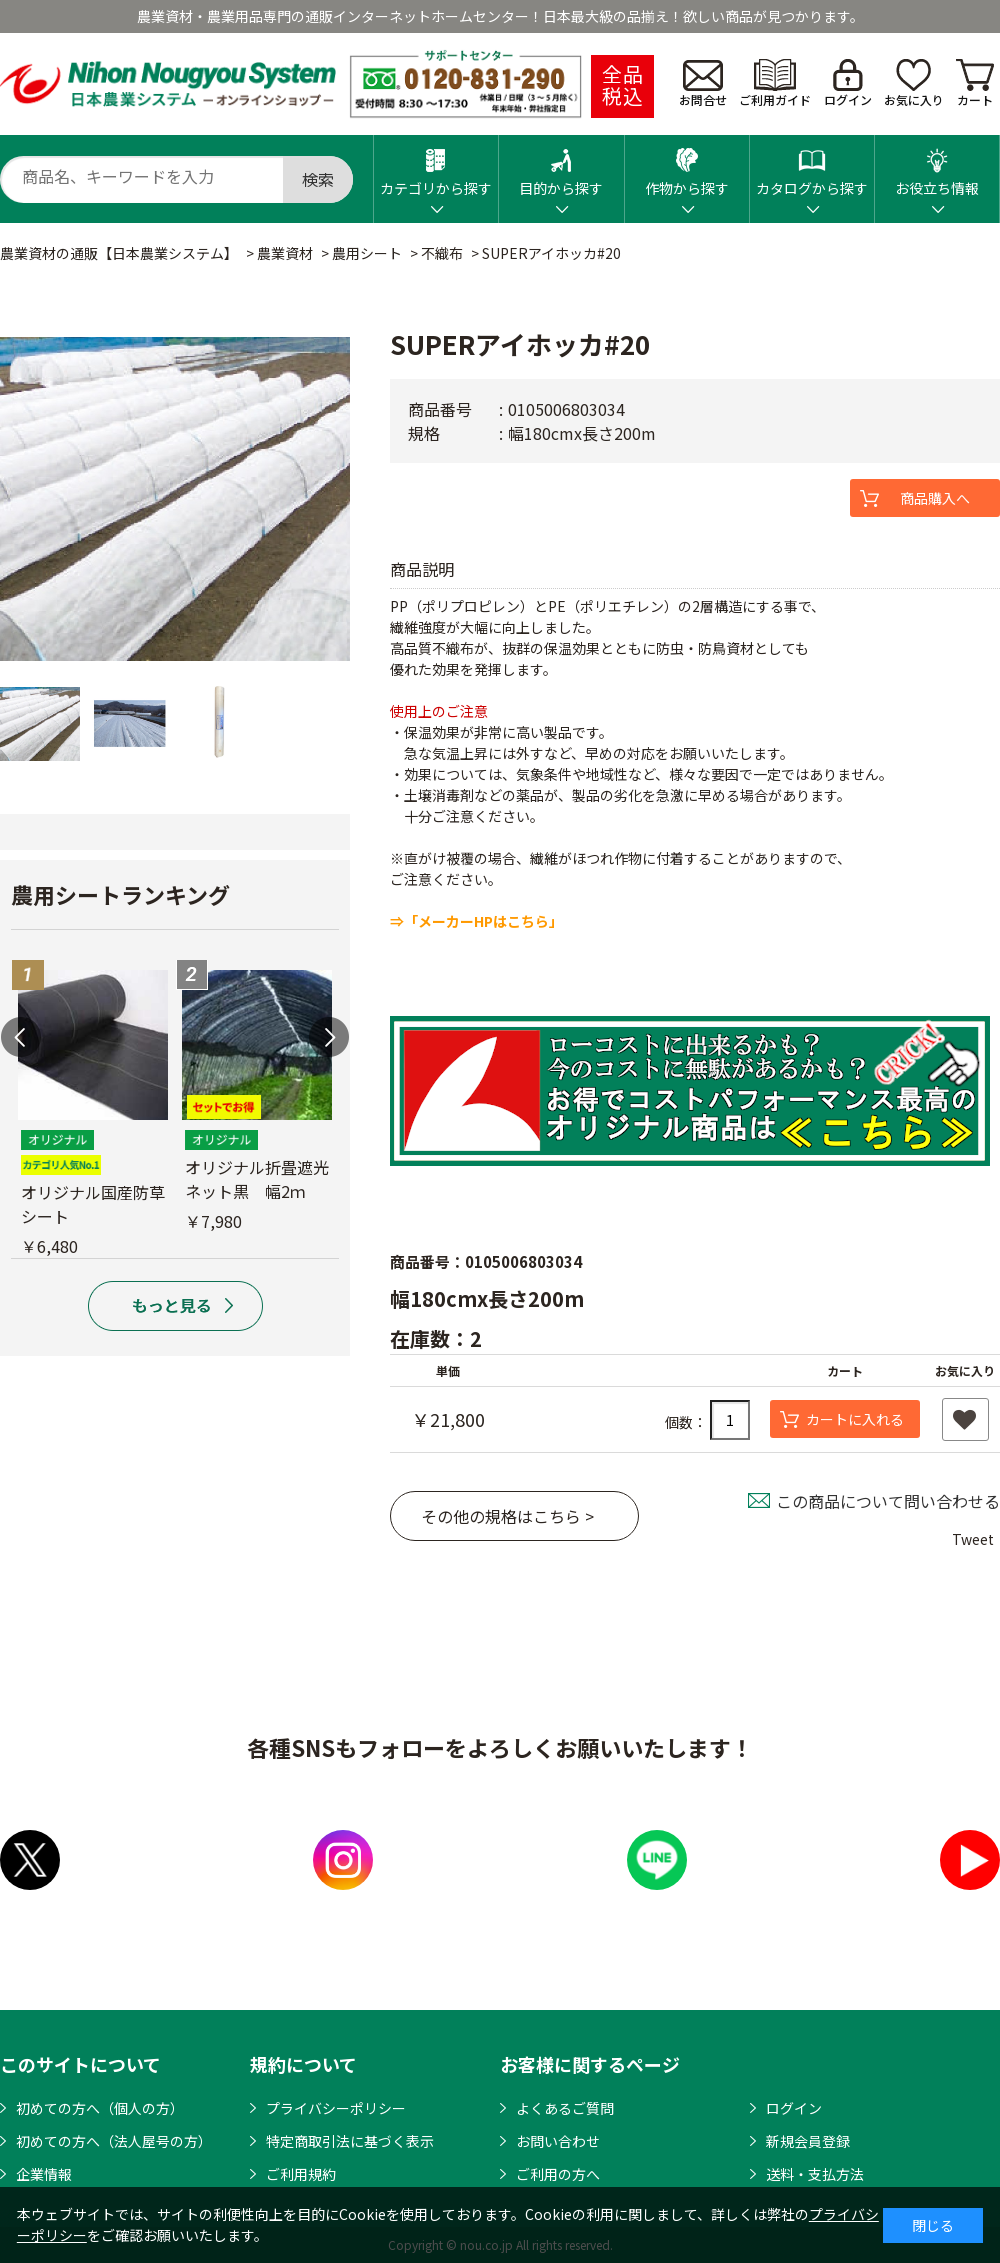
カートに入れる (855, 1419)
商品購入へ (935, 498)
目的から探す (561, 166)
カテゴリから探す (436, 166)
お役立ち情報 (937, 166)
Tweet (973, 1539)
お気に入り (914, 83)
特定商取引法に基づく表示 (350, 2141)
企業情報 (44, 2174)
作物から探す (687, 166)
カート (975, 83)
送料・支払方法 (815, 2174)
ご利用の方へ (558, 2174)
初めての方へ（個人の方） (100, 2108)
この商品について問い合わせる (888, 1501)
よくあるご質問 (565, 2108)
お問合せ (703, 84)
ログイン (848, 83)
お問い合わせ (558, 2141)
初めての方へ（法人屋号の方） (114, 2141)
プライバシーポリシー (336, 2108)
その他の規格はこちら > (507, 1516)
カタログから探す (812, 166)
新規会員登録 (808, 2141)
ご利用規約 (301, 2174)
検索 (318, 179)
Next (329, 1037)
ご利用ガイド (775, 83)
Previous (21, 1037)
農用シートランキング (120, 894)
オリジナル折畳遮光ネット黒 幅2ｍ (257, 1179)
